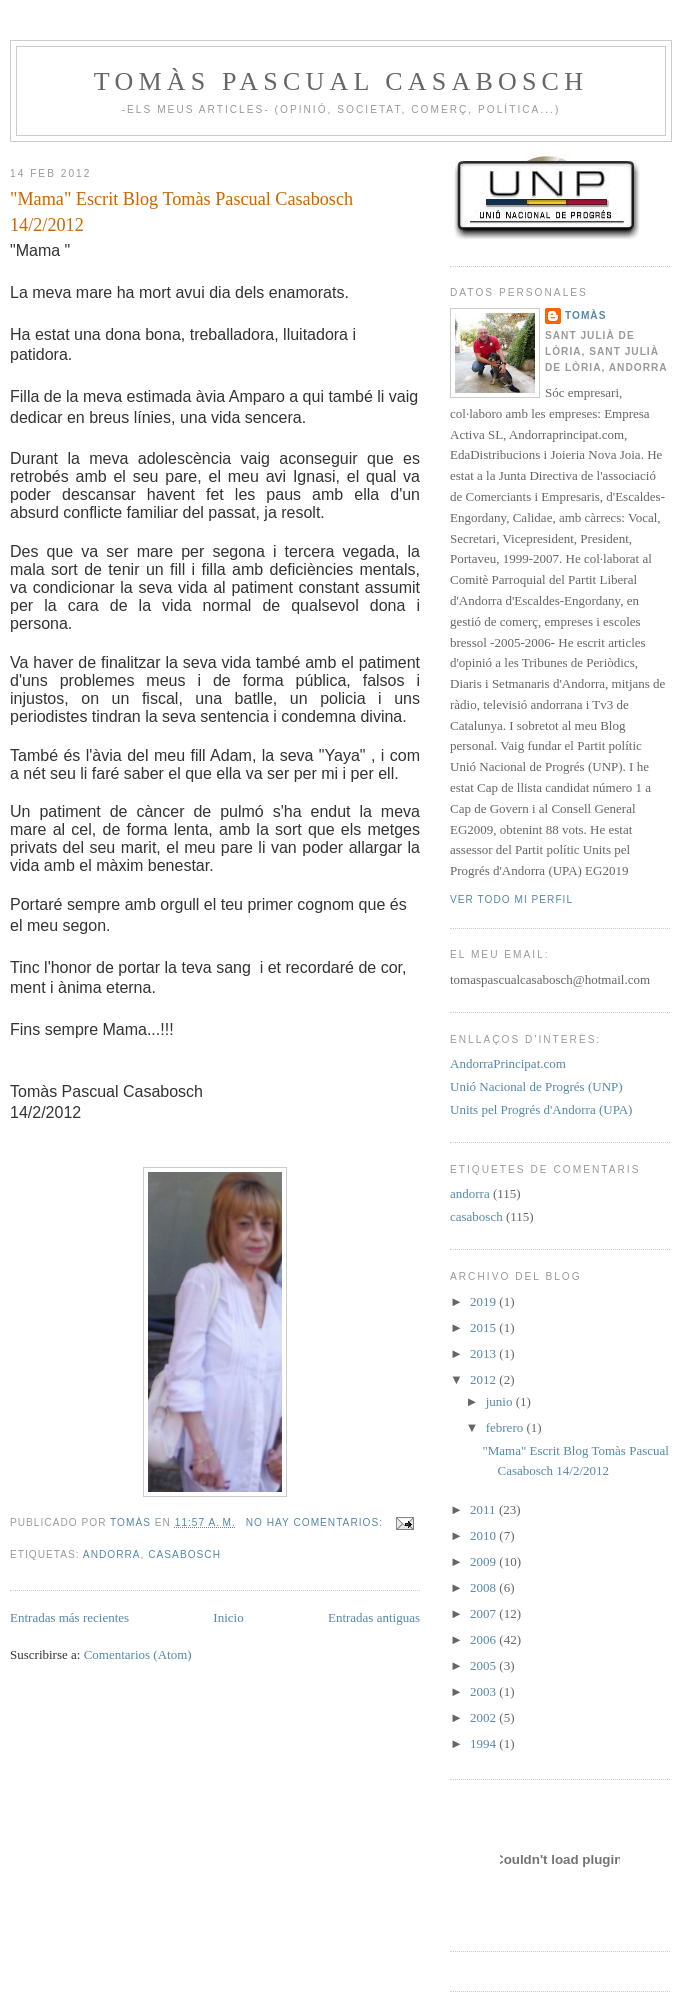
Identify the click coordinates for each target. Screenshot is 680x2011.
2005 (484, 1665)
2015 (484, 1327)
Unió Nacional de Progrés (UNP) (536, 1086)
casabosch (184, 1554)
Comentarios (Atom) (138, 1654)
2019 (484, 1301)
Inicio (228, 1617)
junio (501, 1401)
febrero (506, 1427)
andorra (112, 1554)
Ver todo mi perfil (511, 899)
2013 (484, 1353)
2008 (484, 1587)
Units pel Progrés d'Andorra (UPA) (541, 1109)
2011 (484, 1509)
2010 (484, 1535)
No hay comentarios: (316, 1522)
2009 (484, 1561)
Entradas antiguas (374, 1617)
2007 (484, 1613)
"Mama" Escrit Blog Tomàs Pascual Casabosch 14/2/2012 (181, 211)
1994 (484, 1743)
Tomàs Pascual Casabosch (341, 81)
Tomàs (585, 315)
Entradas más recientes (69, 1617)
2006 (484, 1639)
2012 (484, 1379)
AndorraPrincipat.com (508, 1063)
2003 (484, 1691)
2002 (484, 1717)
